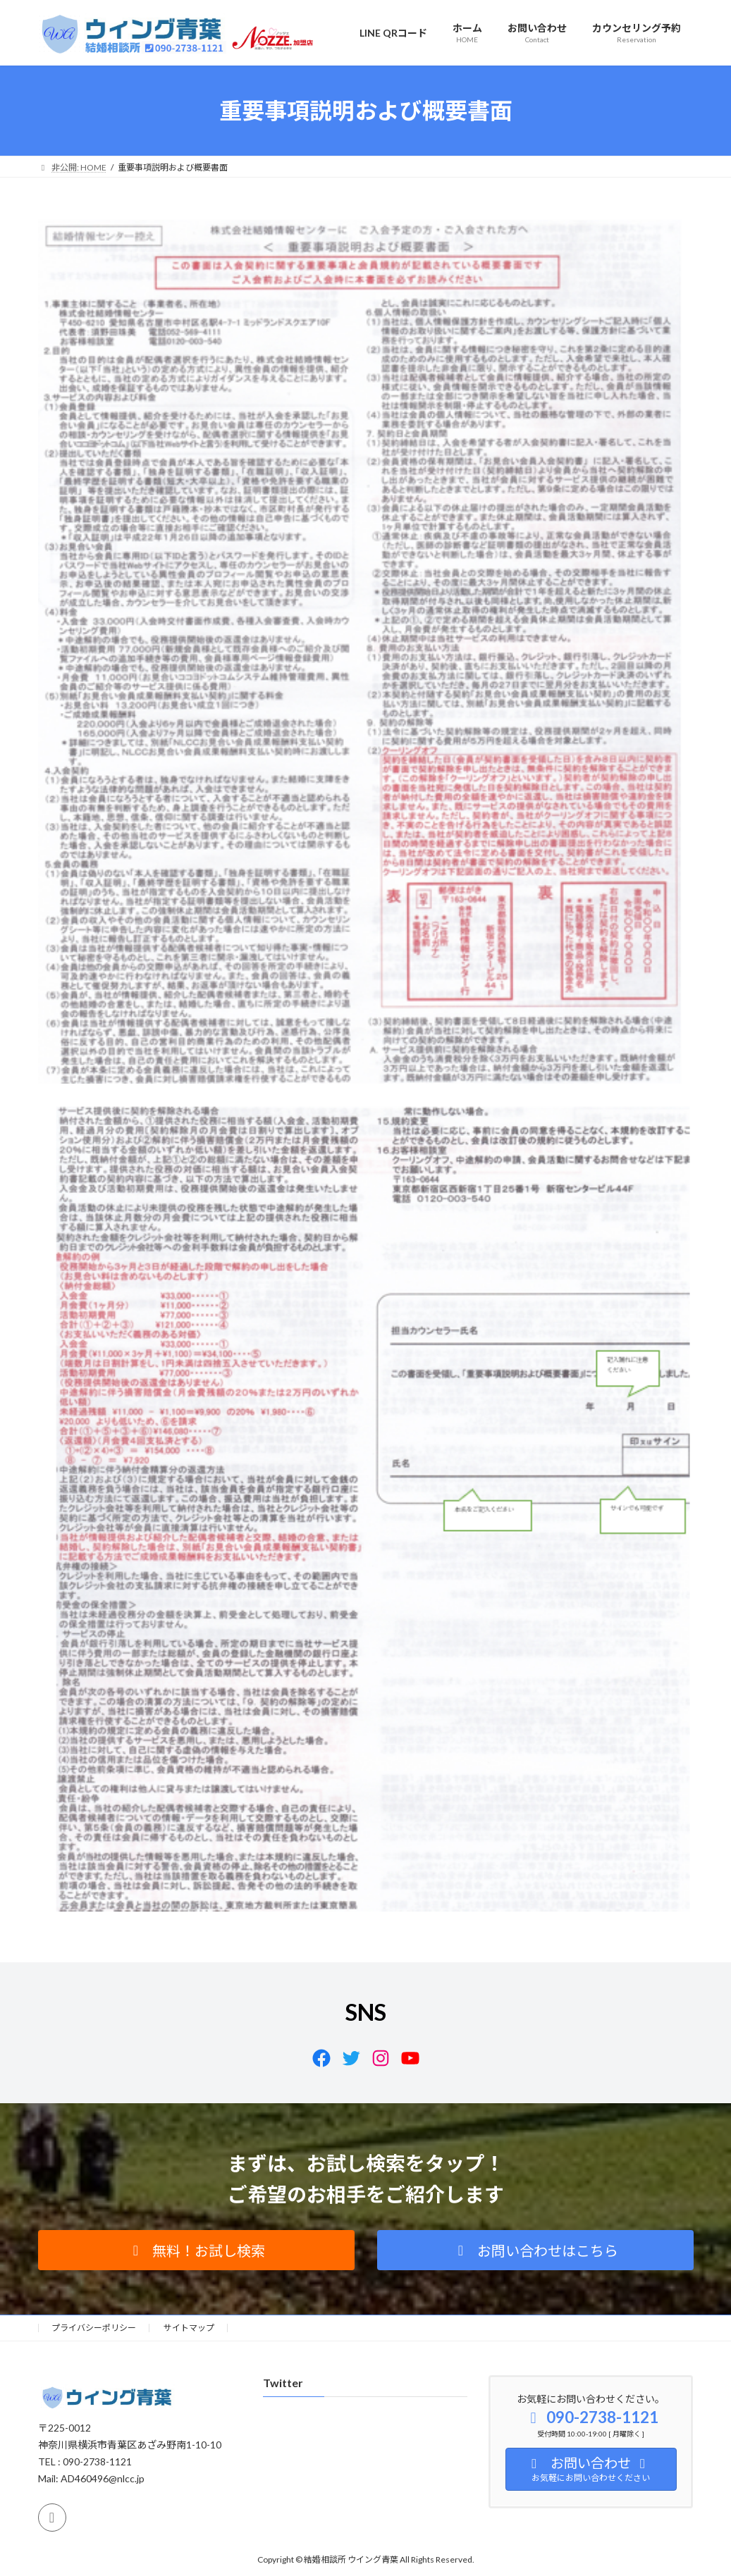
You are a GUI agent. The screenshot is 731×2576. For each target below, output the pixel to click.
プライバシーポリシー (93, 2327)
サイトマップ (189, 2327)
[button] (196, 2250)
